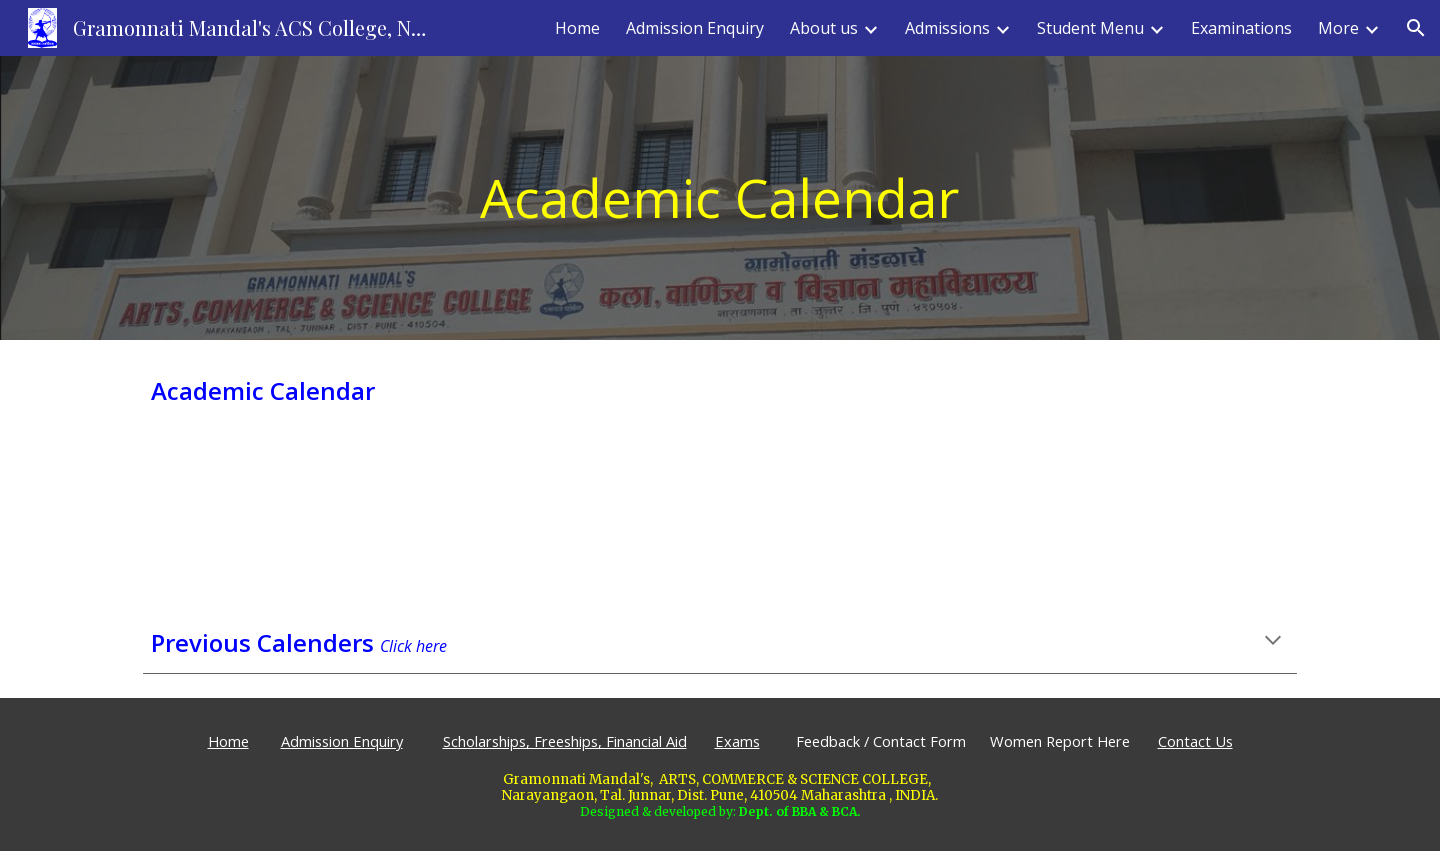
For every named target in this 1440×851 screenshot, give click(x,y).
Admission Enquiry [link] (695, 28)
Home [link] (577, 28)
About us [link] (824, 28)
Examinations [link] (1241, 28)
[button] (1416, 28)
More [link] (1338, 28)
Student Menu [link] (1090, 28)
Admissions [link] (947, 28)
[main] (720, 198)
